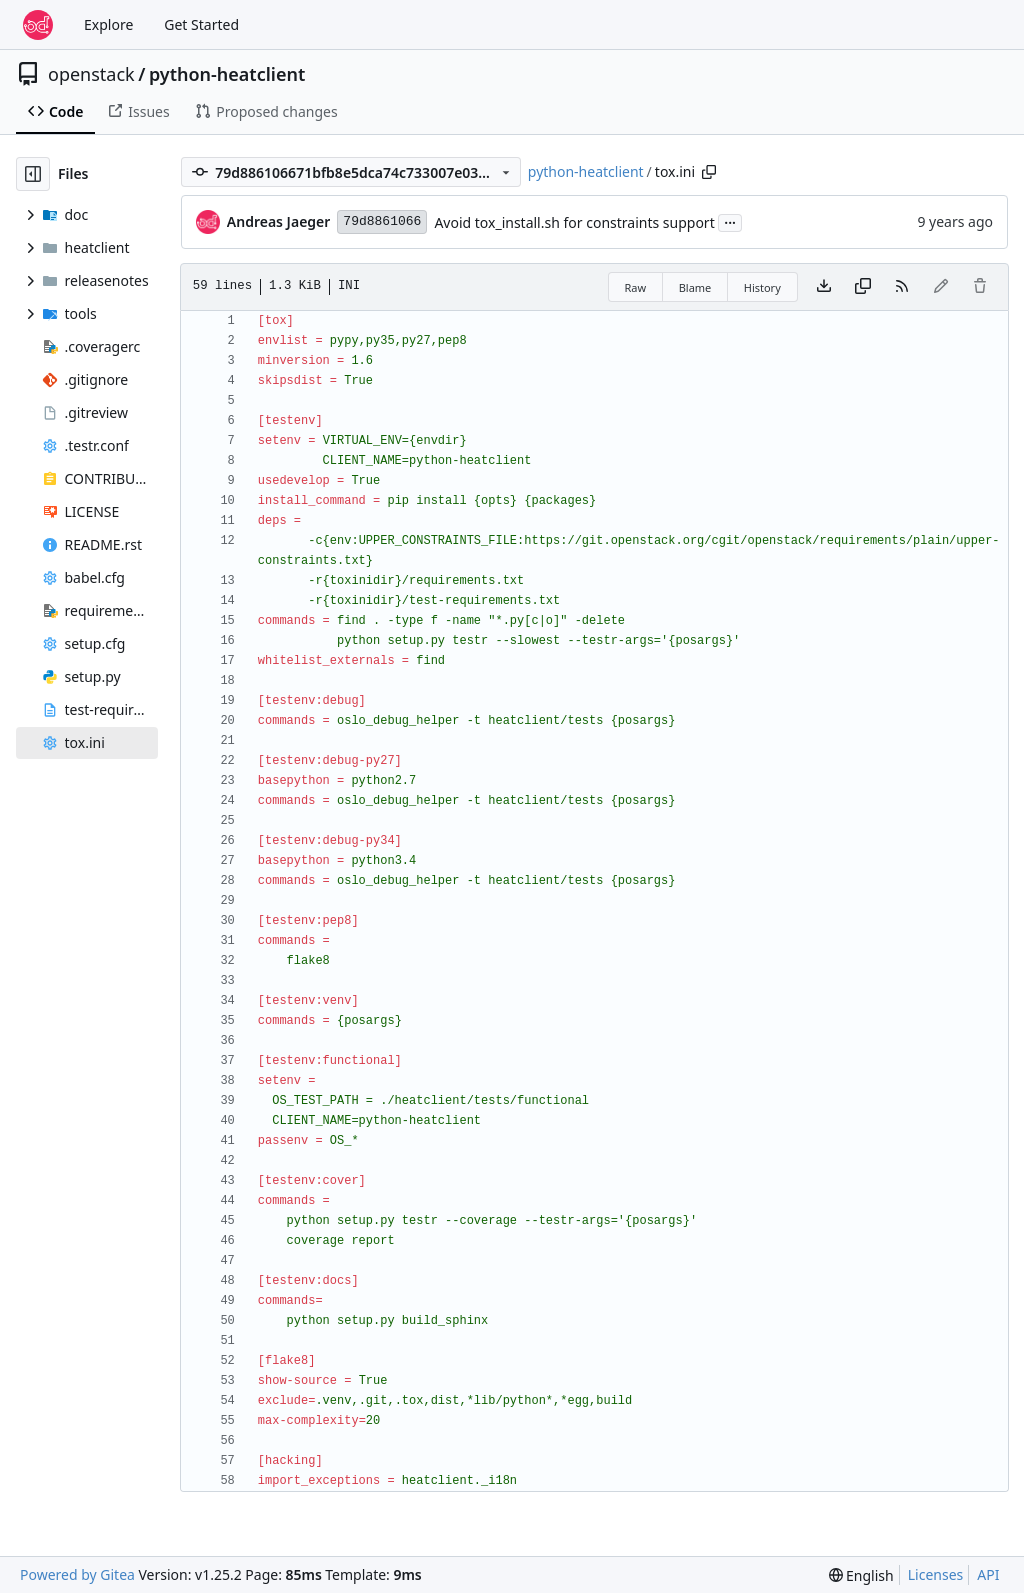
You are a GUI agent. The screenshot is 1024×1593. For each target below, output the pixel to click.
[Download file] (824, 287)
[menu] (861, 1575)
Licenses (936, 1574)
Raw (636, 287)
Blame (695, 287)
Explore (108, 24)
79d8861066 (382, 221)
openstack (91, 74)
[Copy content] (863, 287)
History (762, 287)
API (988, 1574)
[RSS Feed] (902, 287)
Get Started (201, 24)
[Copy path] (709, 172)
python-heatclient (227, 74)
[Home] (38, 25)
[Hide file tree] (33, 174)
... (730, 221)
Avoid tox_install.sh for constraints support (574, 222)
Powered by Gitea (77, 1574)
